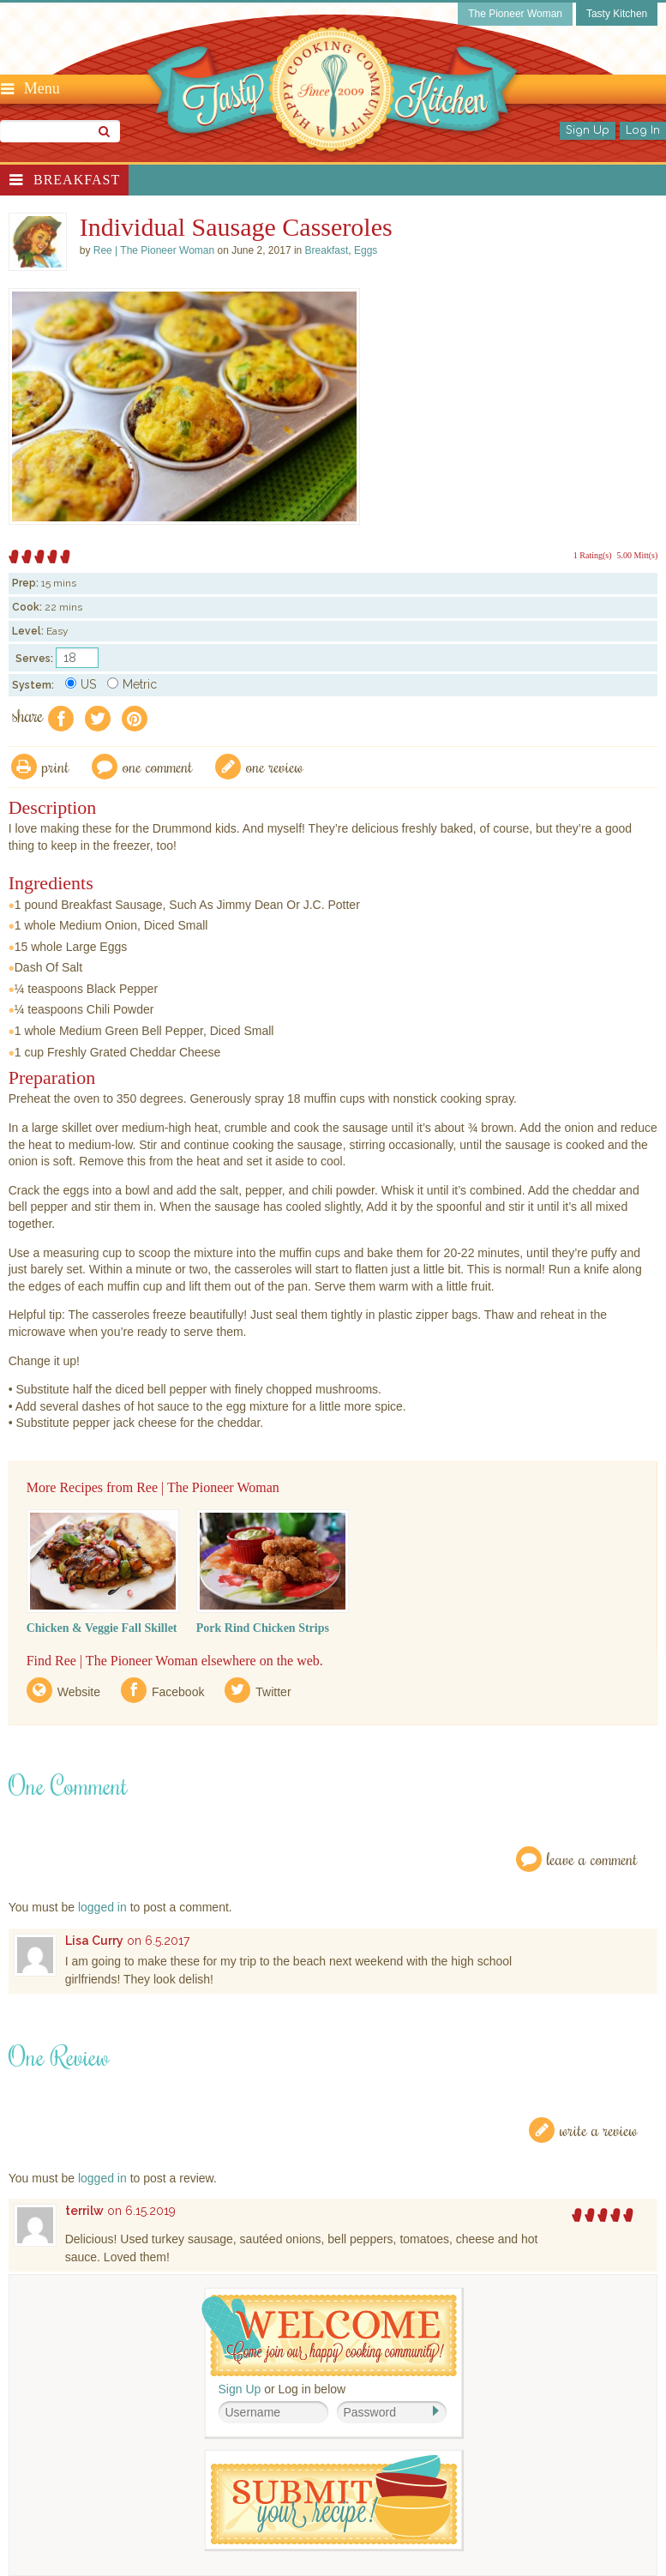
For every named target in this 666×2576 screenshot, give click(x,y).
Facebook (178, 1692)
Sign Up (587, 130)
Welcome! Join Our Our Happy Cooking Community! (329, 2335)
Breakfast (76, 179)
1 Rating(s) (592, 555)
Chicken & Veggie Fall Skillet (102, 1628)
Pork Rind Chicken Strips (262, 1628)
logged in (102, 1907)
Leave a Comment (592, 1858)
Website (78, 1692)
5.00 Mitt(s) (637, 555)
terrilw (84, 2211)
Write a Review (599, 2129)
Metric (132, 684)
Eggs (365, 250)
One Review (274, 766)
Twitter (273, 1692)
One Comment (158, 766)
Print (55, 766)
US (80, 684)
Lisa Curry (94, 1940)
